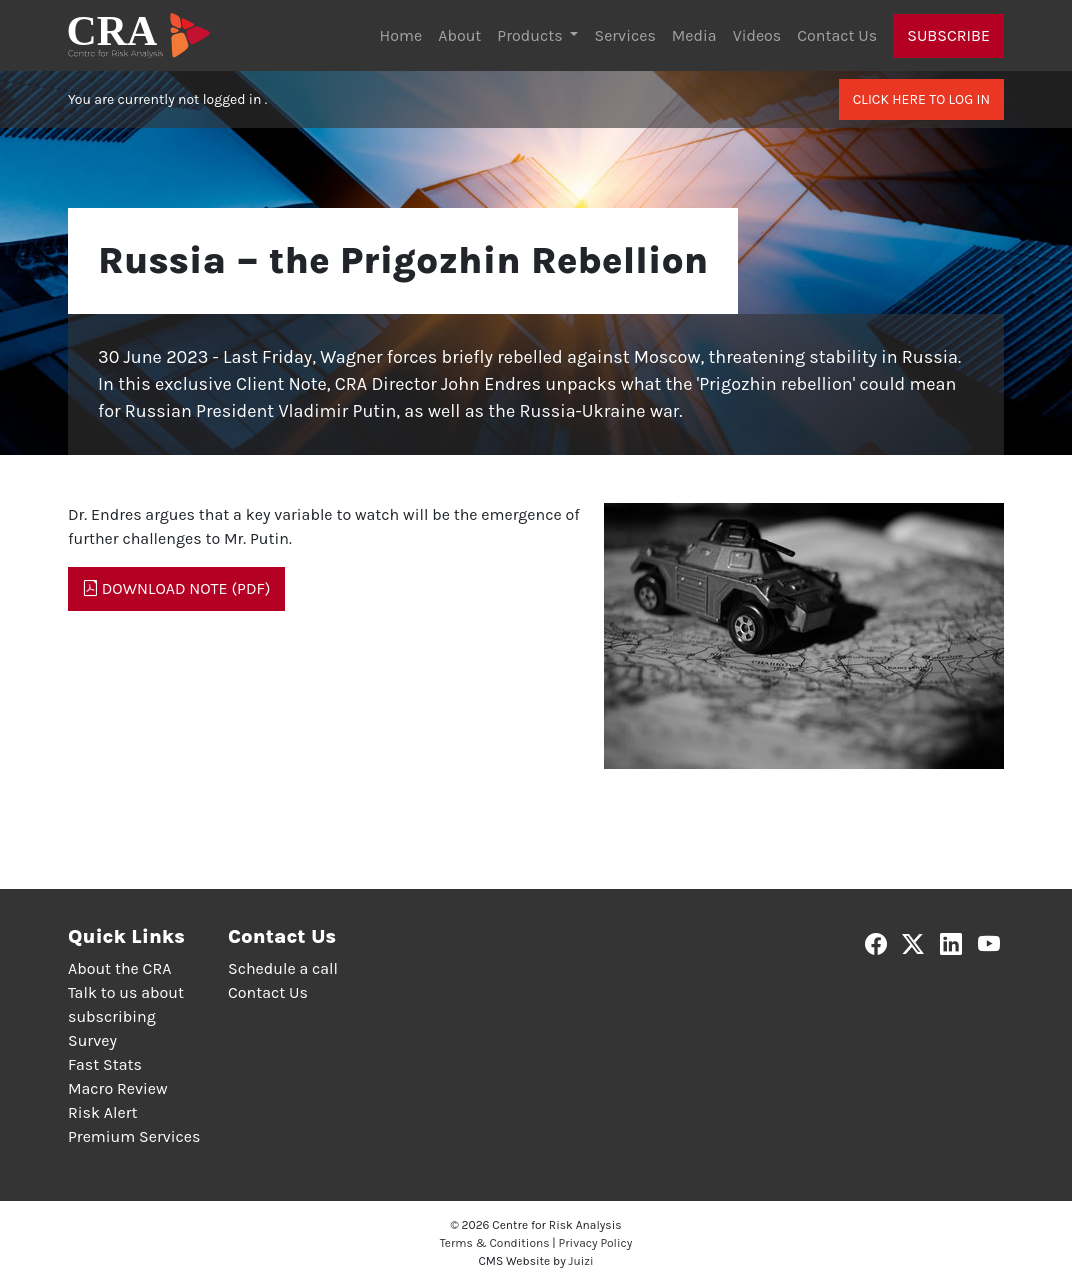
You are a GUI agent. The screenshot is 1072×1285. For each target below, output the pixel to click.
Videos (757, 35)
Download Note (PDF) (176, 588)
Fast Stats (105, 1064)
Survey (92, 1040)
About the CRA (119, 968)
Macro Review (118, 1088)
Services (624, 35)
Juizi (581, 1261)
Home (401, 35)
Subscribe (948, 35)
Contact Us (837, 35)
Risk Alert (102, 1112)
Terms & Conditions (495, 1243)
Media (694, 35)
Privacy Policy (596, 1243)
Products (531, 35)
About (459, 35)
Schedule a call (283, 968)
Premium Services (134, 1136)
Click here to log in (921, 99)
